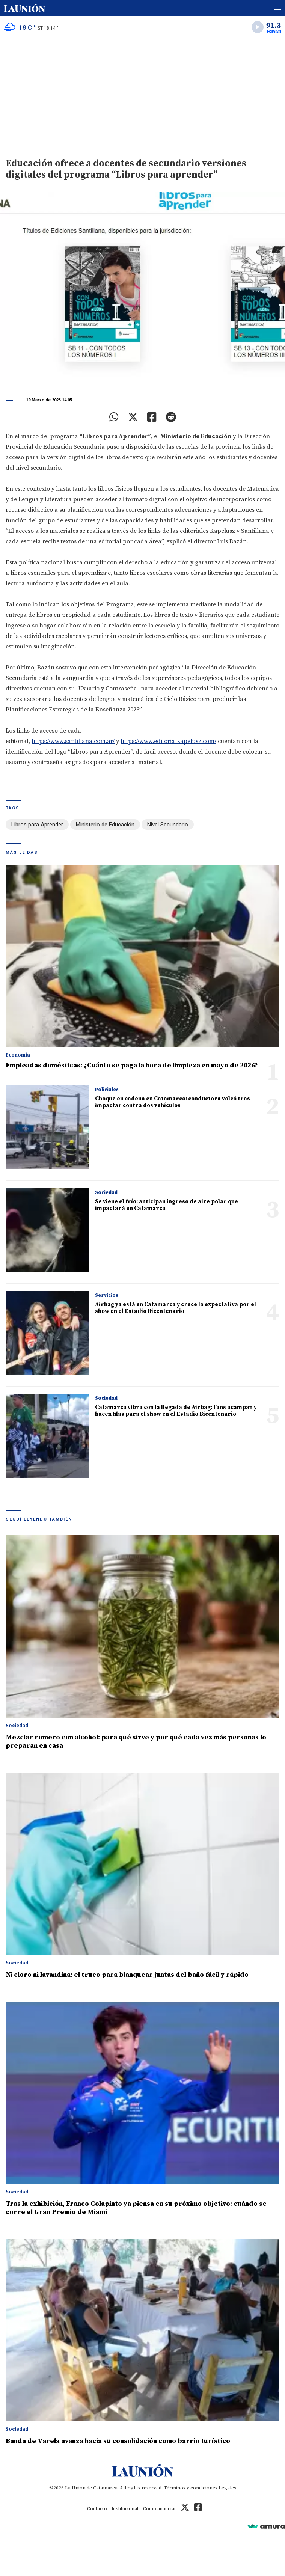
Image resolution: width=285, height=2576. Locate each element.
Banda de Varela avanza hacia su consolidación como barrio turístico (118, 2441)
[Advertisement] (142, 94)
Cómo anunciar (159, 2508)
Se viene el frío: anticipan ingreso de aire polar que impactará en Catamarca (166, 1205)
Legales (227, 2488)
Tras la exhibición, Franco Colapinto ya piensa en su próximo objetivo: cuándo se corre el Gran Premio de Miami (136, 2207)
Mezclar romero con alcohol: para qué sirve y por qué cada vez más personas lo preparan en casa (136, 1741)
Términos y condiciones (190, 2488)
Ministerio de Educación (105, 824)
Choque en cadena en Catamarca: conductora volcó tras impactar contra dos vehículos (172, 1102)
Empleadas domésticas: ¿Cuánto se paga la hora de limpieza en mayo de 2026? (132, 1065)
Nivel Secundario (167, 824)
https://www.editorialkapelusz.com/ (168, 741)
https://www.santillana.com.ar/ (73, 741)
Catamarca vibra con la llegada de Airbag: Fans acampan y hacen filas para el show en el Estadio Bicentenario (176, 1411)
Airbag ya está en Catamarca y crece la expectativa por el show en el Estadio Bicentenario (175, 1308)
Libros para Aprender (37, 824)
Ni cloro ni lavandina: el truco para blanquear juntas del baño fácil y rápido (127, 1974)
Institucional (125, 2508)
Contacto (97, 2508)
